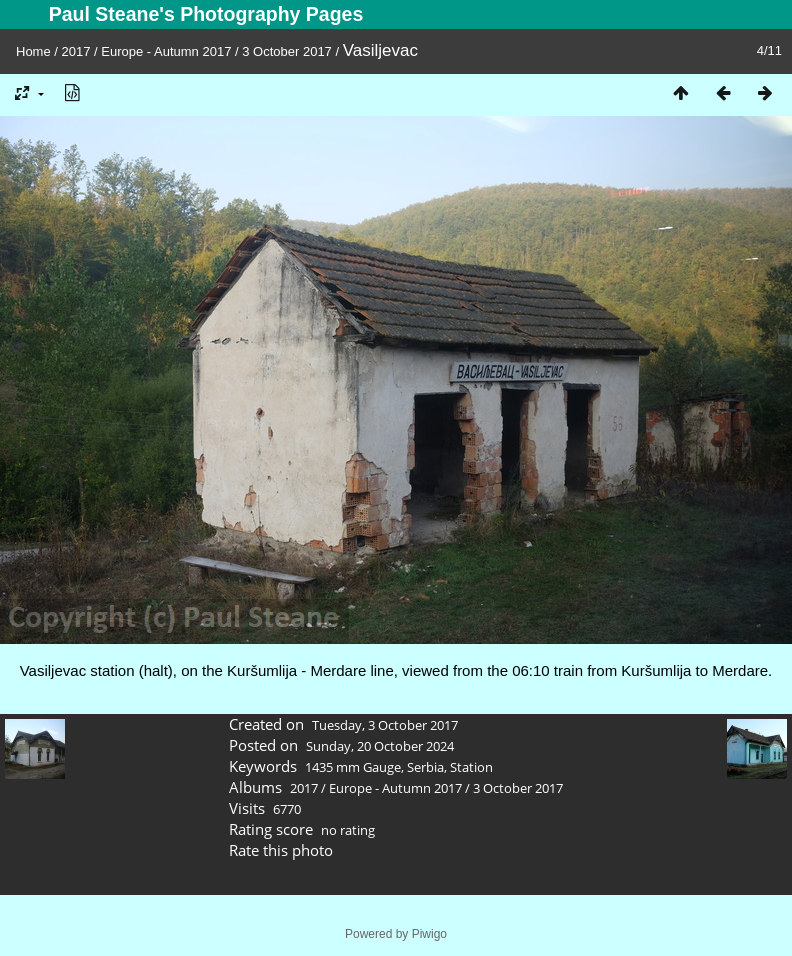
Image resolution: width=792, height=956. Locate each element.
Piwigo (429, 934)
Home (33, 51)
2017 (76, 51)
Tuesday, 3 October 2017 (385, 725)
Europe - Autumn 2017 (166, 51)
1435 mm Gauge (353, 767)
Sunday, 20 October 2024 (380, 746)
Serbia (425, 767)
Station (471, 767)
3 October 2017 (287, 51)
